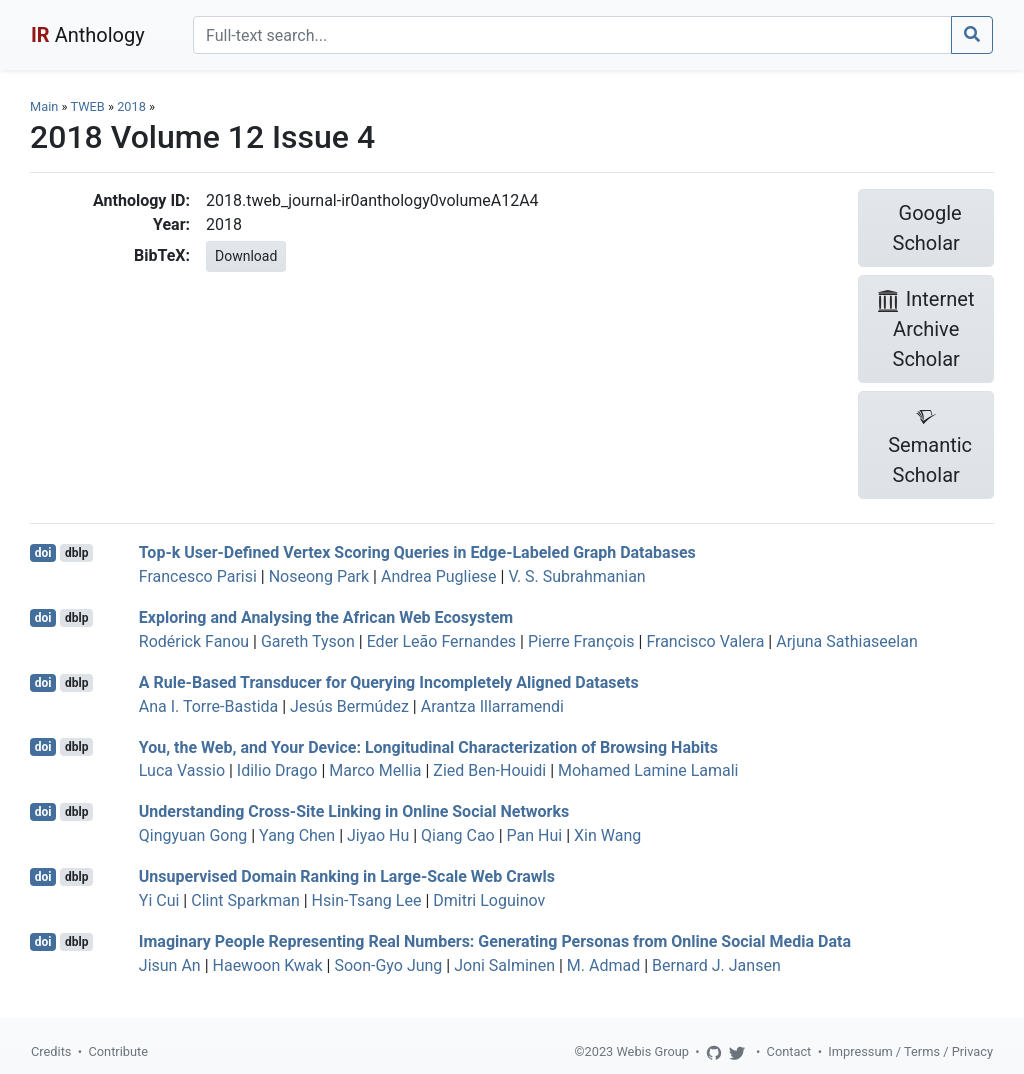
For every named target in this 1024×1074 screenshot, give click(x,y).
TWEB (87, 106)
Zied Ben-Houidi (489, 770)
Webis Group (652, 1051)
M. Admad (603, 965)
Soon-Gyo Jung (388, 965)
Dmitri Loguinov (489, 900)
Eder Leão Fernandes (441, 641)
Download (246, 256)
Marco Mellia (375, 770)
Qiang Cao (458, 835)
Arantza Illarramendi (492, 706)
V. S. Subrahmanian (576, 576)
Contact (789, 1051)
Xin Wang (607, 835)
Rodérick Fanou (194, 641)
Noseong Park (319, 576)
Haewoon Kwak (268, 965)
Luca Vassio (182, 770)
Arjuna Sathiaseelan (847, 641)
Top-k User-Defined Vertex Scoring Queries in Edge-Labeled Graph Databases (417, 552)
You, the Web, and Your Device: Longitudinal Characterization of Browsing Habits (428, 746)
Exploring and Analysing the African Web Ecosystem (326, 617)
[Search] (572, 35)
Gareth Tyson (308, 641)
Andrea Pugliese (439, 576)
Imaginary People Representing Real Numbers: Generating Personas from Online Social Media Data (495, 941)
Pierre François (581, 641)
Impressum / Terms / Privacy (910, 1051)
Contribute (118, 1051)
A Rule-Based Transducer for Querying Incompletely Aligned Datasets (389, 682)
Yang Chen (297, 835)
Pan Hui (535, 835)
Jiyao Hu (378, 835)
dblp (76, 553)
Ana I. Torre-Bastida (208, 706)
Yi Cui (159, 900)
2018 (131, 106)
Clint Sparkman (245, 900)
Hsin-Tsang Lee (367, 900)
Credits (51, 1051)
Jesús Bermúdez (349, 706)
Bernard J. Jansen (716, 965)
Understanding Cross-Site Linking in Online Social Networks (354, 811)
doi (43, 553)
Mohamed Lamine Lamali (648, 770)
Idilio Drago (277, 770)
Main (44, 106)
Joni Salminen (504, 965)
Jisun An (170, 965)
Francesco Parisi (198, 576)
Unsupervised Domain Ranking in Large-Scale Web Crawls (347, 876)
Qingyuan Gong (193, 835)
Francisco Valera (705, 641)
